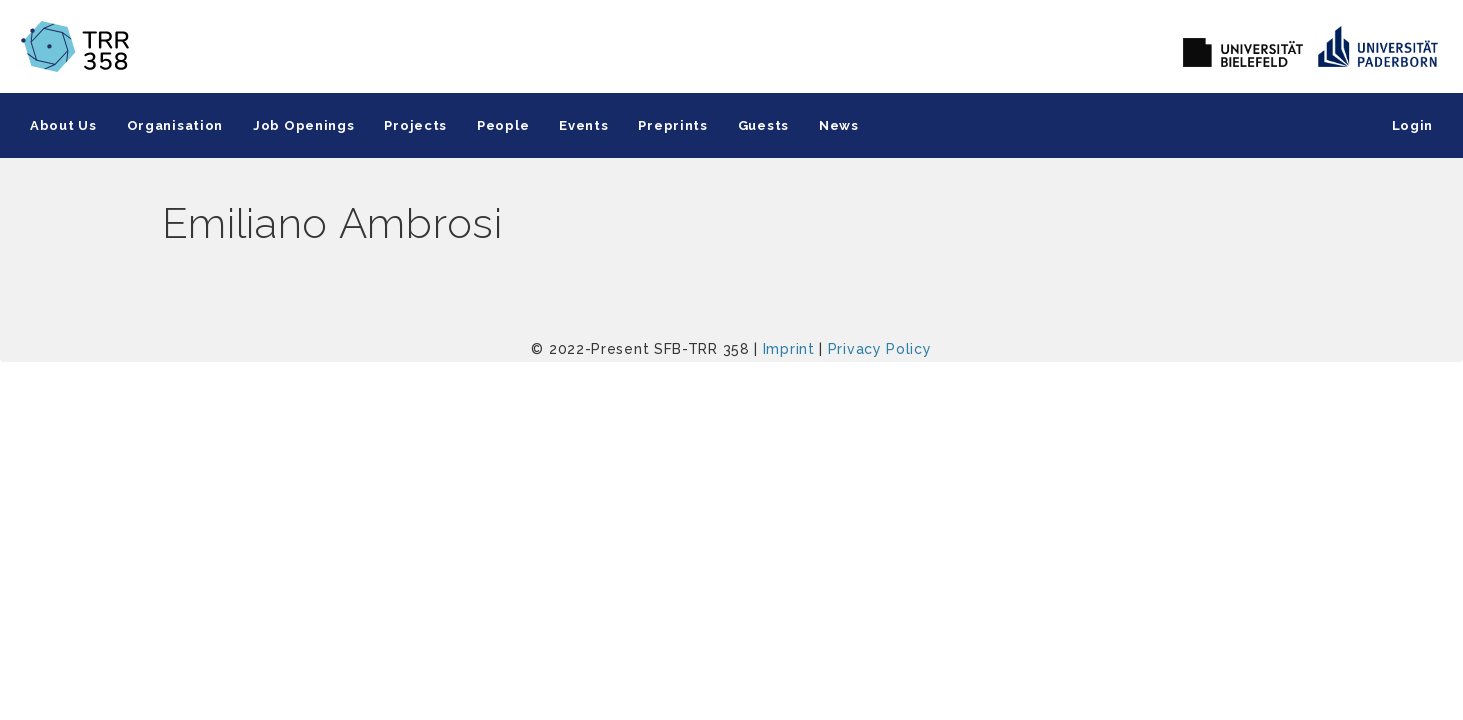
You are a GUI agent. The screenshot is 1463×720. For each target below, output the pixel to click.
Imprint (789, 349)
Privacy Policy (880, 349)
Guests (763, 125)
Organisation (175, 125)
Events (583, 125)
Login (1413, 125)
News (839, 125)
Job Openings (303, 125)
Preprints (672, 125)
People (503, 125)
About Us (63, 125)
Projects (415, 125)
